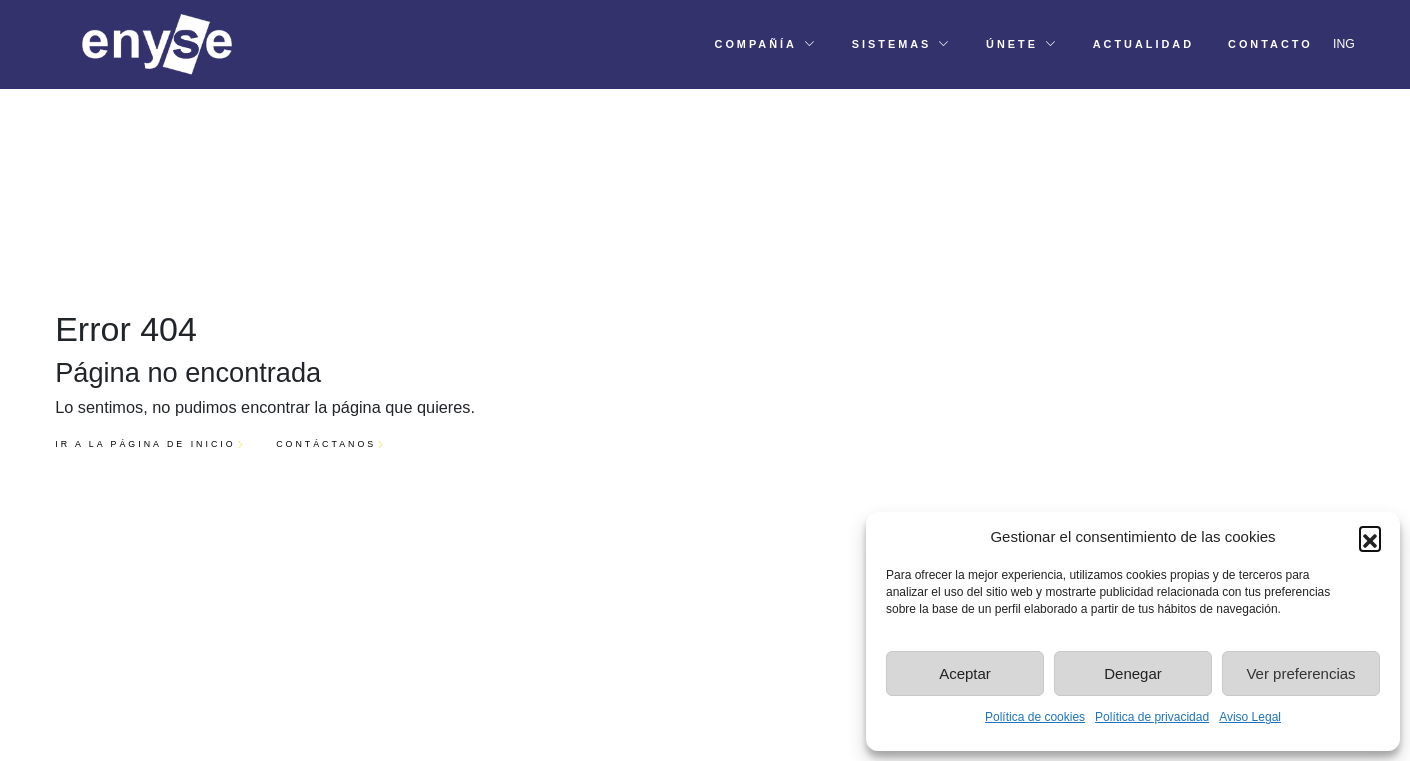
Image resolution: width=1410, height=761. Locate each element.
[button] (1370, 537)
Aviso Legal (1250, 717)
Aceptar (965, 673)
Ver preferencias (1300, 673)
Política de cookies (1035, 717)
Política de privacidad (1152, 717)
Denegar (1133, 673)
